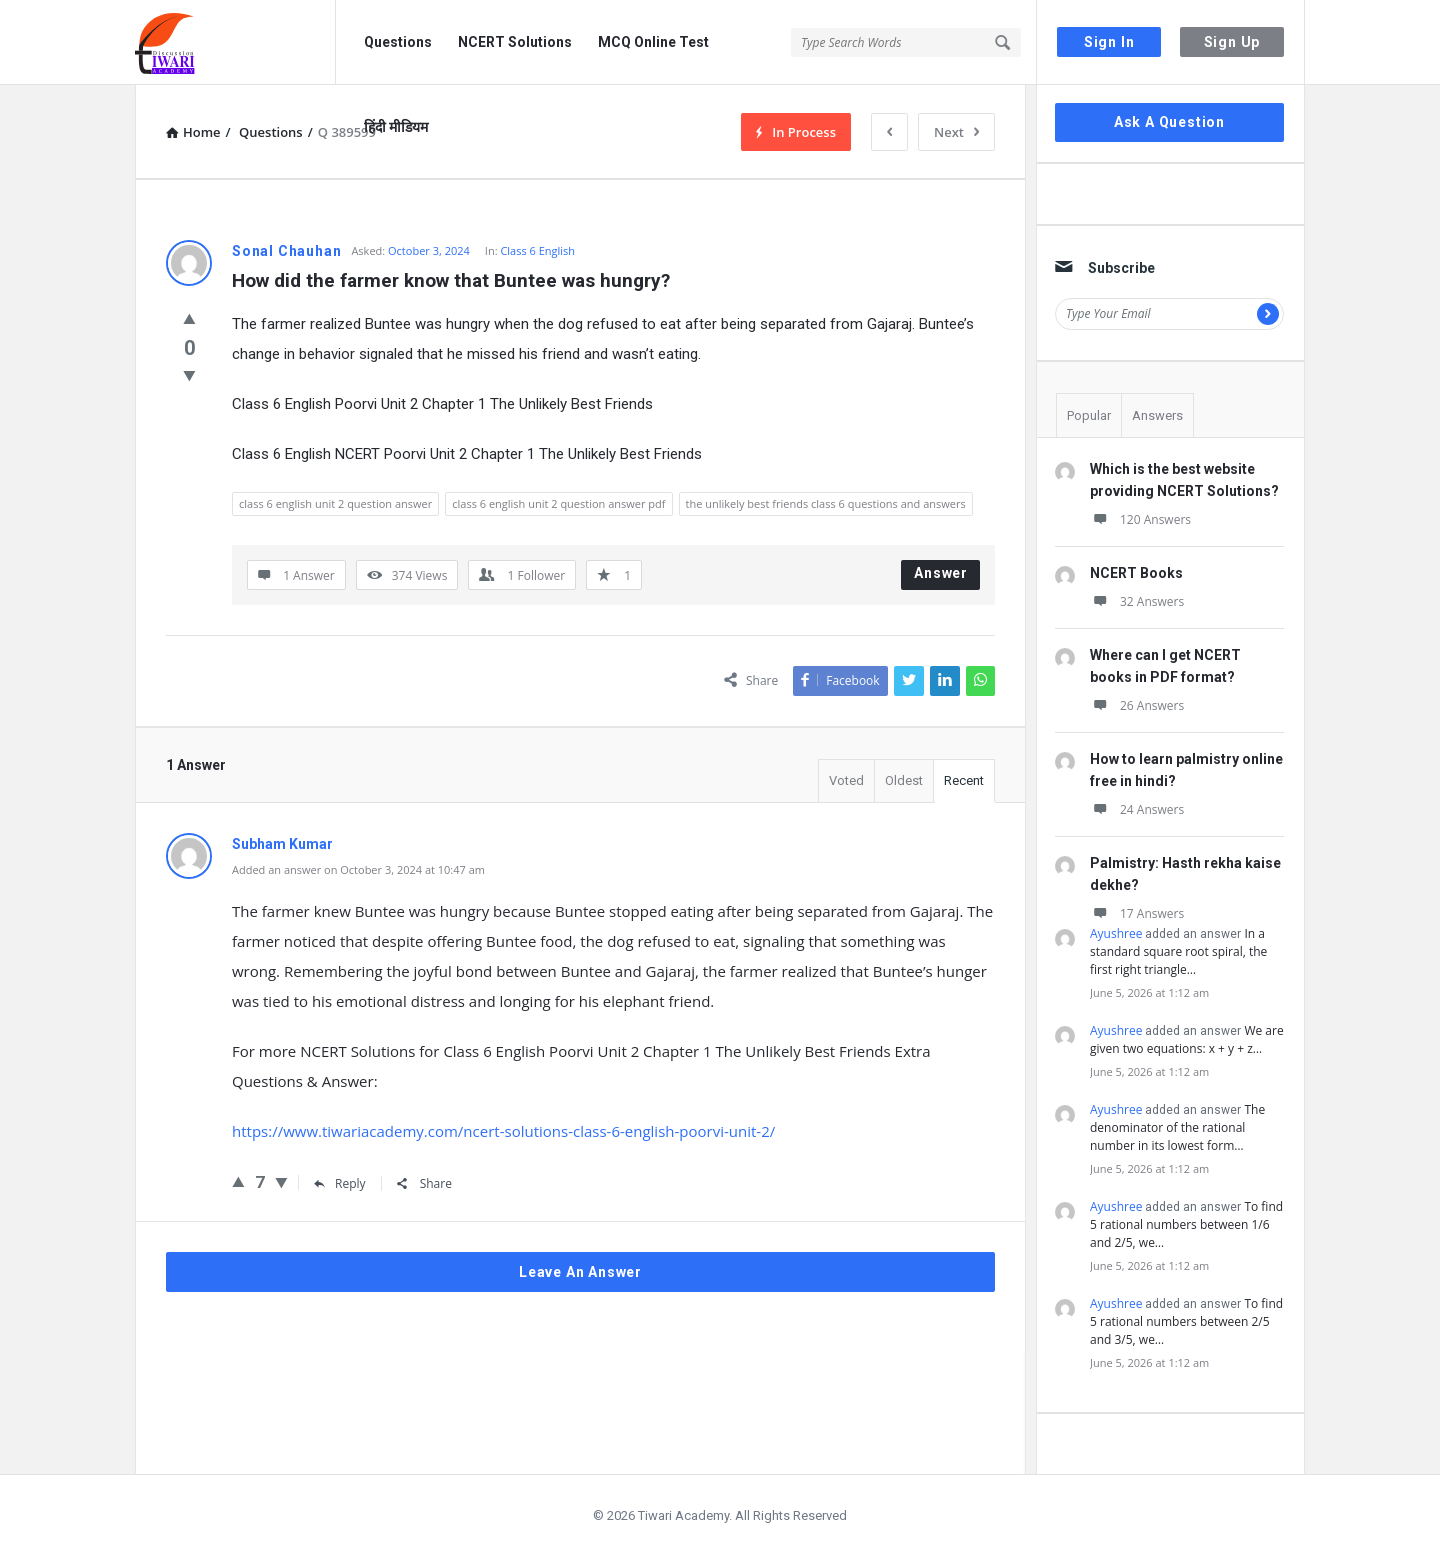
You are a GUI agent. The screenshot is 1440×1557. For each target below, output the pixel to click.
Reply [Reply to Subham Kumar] (340, 1183)
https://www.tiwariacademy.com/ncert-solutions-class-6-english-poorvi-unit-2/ (503, 1131)
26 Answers (1137, 705)
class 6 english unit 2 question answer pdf (558, 503)
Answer (941, 573)
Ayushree (1116, 933)
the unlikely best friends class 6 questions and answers (826, 503)
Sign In (1109, 42)
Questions (398, 42)
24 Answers (1137, 809)
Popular (1089, 415)
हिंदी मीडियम (396, 127)
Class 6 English (537, 250)
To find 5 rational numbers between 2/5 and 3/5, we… (1186, 1321)
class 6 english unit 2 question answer (335, 503)
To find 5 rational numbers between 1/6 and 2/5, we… (1186, 1224)
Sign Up (1232, 42)
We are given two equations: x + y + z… (1187, 1039)
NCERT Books (1136, 573)
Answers (1157, 415)
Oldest (904, 780)
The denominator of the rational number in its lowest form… (1177, 1127)
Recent (964, 780)
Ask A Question (1169, 122)
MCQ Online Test (653, 42)
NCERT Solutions (515, 42)
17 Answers (1137, 913)
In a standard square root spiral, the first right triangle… (1178, 951)
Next (956, 132)
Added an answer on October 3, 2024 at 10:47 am (358, 869)
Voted (846, 780)
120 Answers (1140, 519)
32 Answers (1137, 601)
